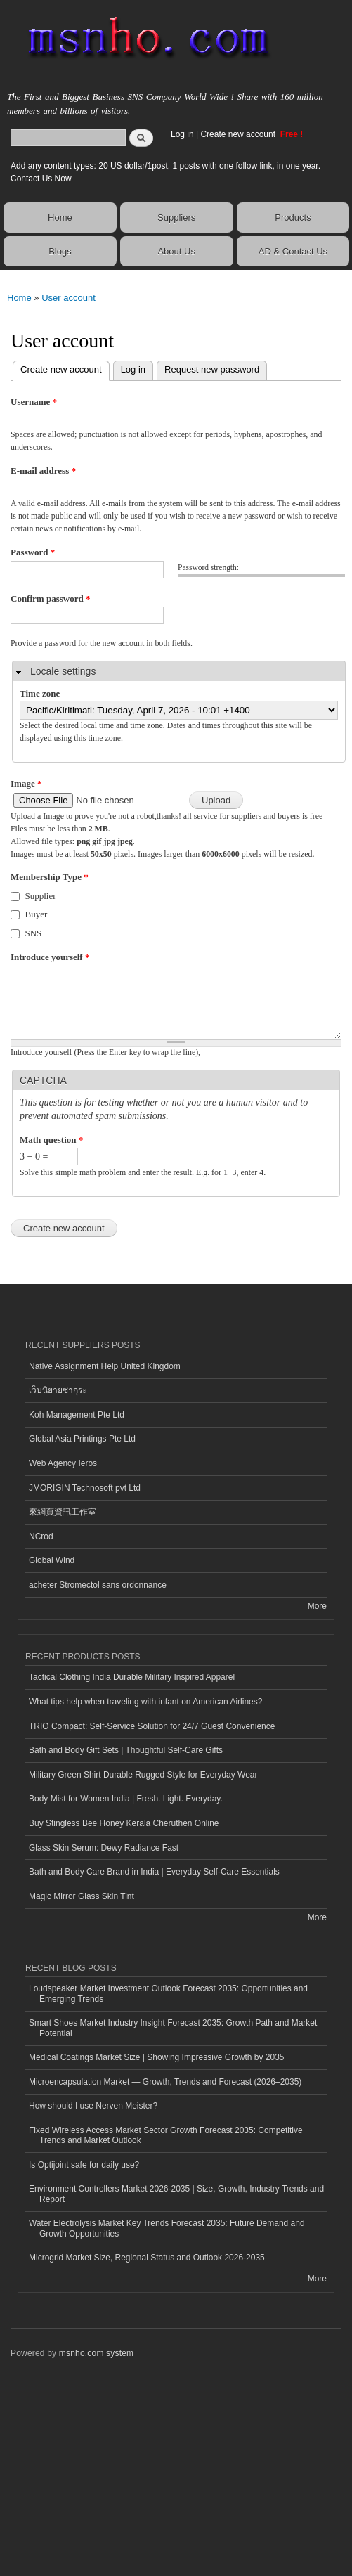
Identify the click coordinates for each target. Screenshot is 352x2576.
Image (26, 783)
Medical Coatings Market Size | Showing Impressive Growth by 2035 (156, 2057)
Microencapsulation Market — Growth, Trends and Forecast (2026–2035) (165, 2082)
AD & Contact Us (293, 251)
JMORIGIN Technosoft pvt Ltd (85, 1488)
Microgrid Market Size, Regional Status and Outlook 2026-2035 (147, 2258)
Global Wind (51, 1560)
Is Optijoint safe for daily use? (84, 2165)
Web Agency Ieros (63, 1463)
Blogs (60, 251)
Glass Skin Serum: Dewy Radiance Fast (103, 1848)
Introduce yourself (50, 957)
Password (33, 552)
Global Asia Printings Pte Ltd (82, 1439)
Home (60, 217)
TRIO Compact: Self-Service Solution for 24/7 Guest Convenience (152, 1726)
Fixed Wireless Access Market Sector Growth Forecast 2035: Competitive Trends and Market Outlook (166, 2135)
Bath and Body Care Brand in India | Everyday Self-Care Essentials (154, 1872)
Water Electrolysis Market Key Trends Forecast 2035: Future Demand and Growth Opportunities (167, 2228)
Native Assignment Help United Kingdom (105, 1366)
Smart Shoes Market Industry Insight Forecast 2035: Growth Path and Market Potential (173, 2028)
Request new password (211, 369)
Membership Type (50, 877)
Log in (182, 134)
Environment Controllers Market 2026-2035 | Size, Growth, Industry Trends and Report (176, 2193)
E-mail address (43, 470)
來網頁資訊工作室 (62, 1512)
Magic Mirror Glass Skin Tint (81, 1896)
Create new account (239, 134)
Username (34, 401)
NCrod (41, 1536)
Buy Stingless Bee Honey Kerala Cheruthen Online (124, 1823)
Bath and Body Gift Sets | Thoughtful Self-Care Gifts (126, 1750)
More (317, 1606)
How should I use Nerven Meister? (93, 2106)
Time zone (40, 693)
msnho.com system (96, 2353)
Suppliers (176, 217)
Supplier (40, 896)
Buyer (36, 914)
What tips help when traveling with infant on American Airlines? (145, 1702)
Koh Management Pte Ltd (76, 1415)
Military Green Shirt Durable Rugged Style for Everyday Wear (143, 1775)
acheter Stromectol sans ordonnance (98, 1585)
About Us (176, 251)
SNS (33, 933)
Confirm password (50, 598)
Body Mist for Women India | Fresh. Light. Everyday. (126, 1799)
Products (293, 217)
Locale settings (63, 671)
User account (68, 297)
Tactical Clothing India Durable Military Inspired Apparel (132, 1677)
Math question (51, 1139)
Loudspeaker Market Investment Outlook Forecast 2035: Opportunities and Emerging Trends (168, 1993)
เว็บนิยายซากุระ (57, 1390)
